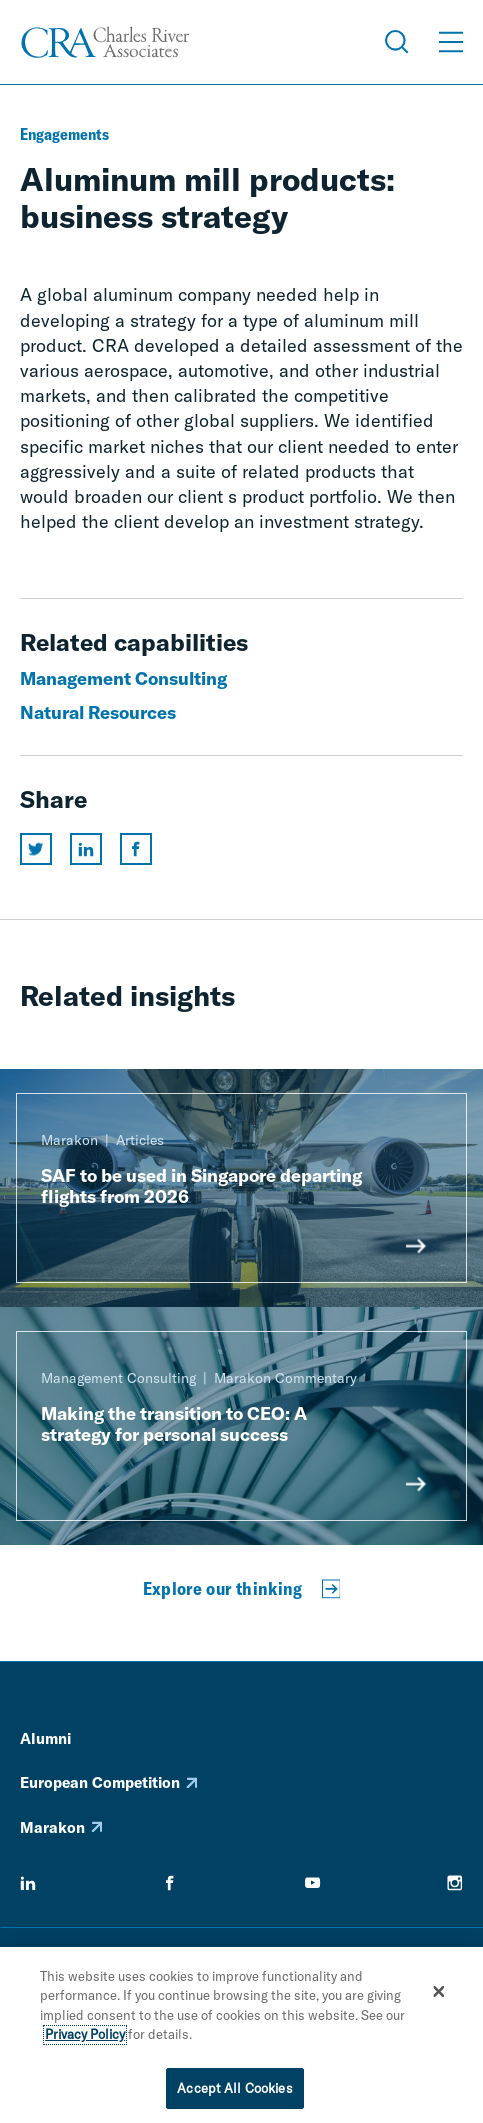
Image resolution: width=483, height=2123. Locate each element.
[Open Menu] (451, 42)
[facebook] (170, 1883)
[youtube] (313, 1883)
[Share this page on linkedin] (86, 849)
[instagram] (455, 1883)
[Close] (439, 1998)
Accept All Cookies (234, 2095)
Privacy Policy (85, 2041)
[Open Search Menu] (397, 42)
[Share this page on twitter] (36, 849)
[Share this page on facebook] (136, 849)
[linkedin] (28, 1883)
